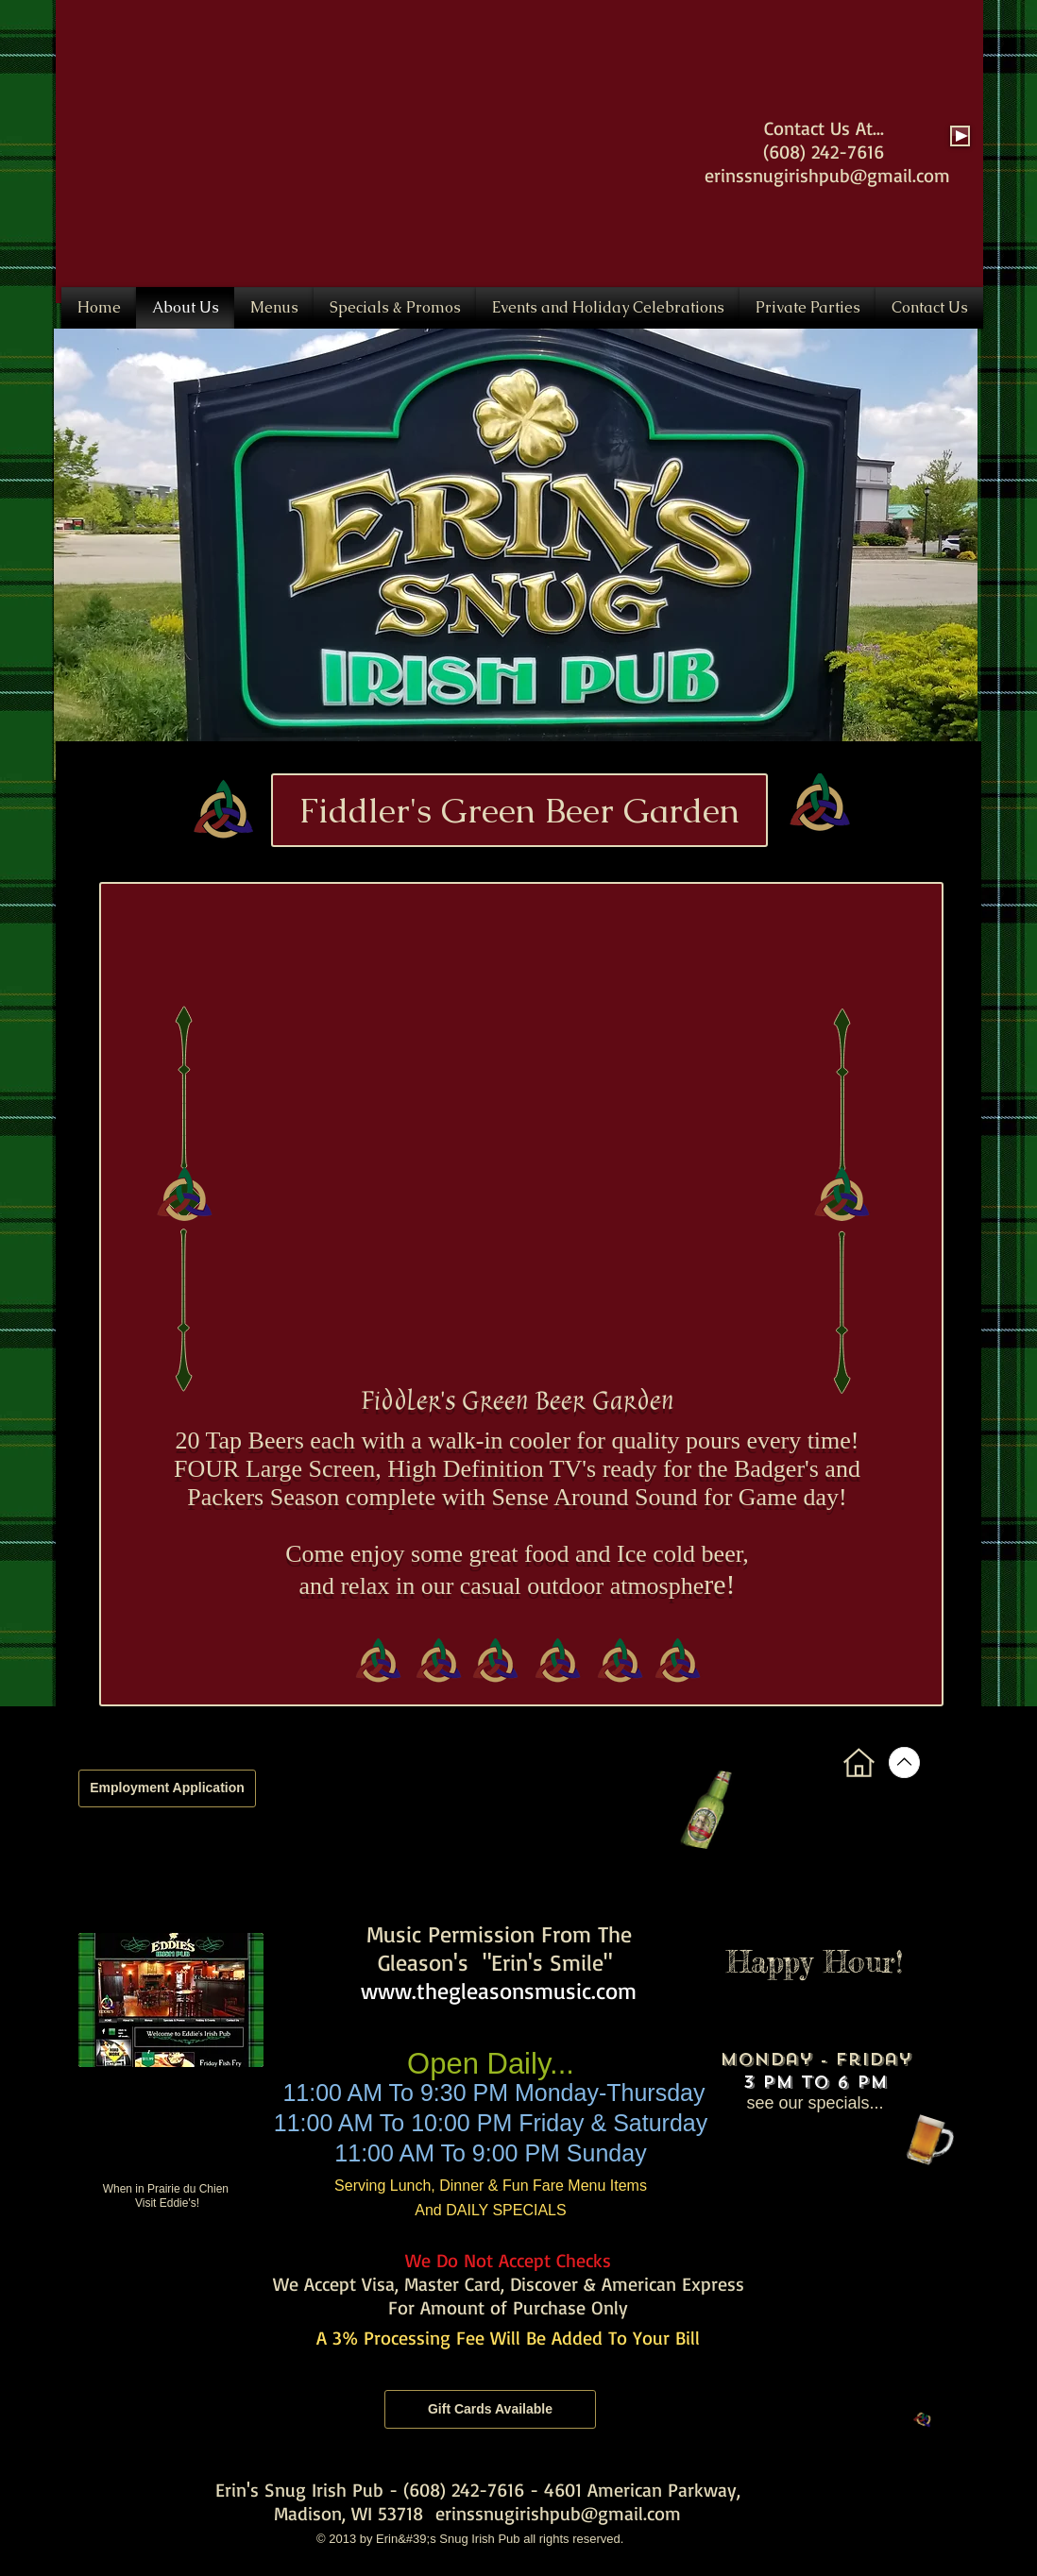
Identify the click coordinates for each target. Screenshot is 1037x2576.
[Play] (960, 135)
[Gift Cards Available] (490, 2409)
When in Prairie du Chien (167, 2188)
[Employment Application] (167, 1788)
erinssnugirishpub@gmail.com (558, 2513)
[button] (516, 554)
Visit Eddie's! (167, 2203)
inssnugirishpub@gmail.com (835, 175)
